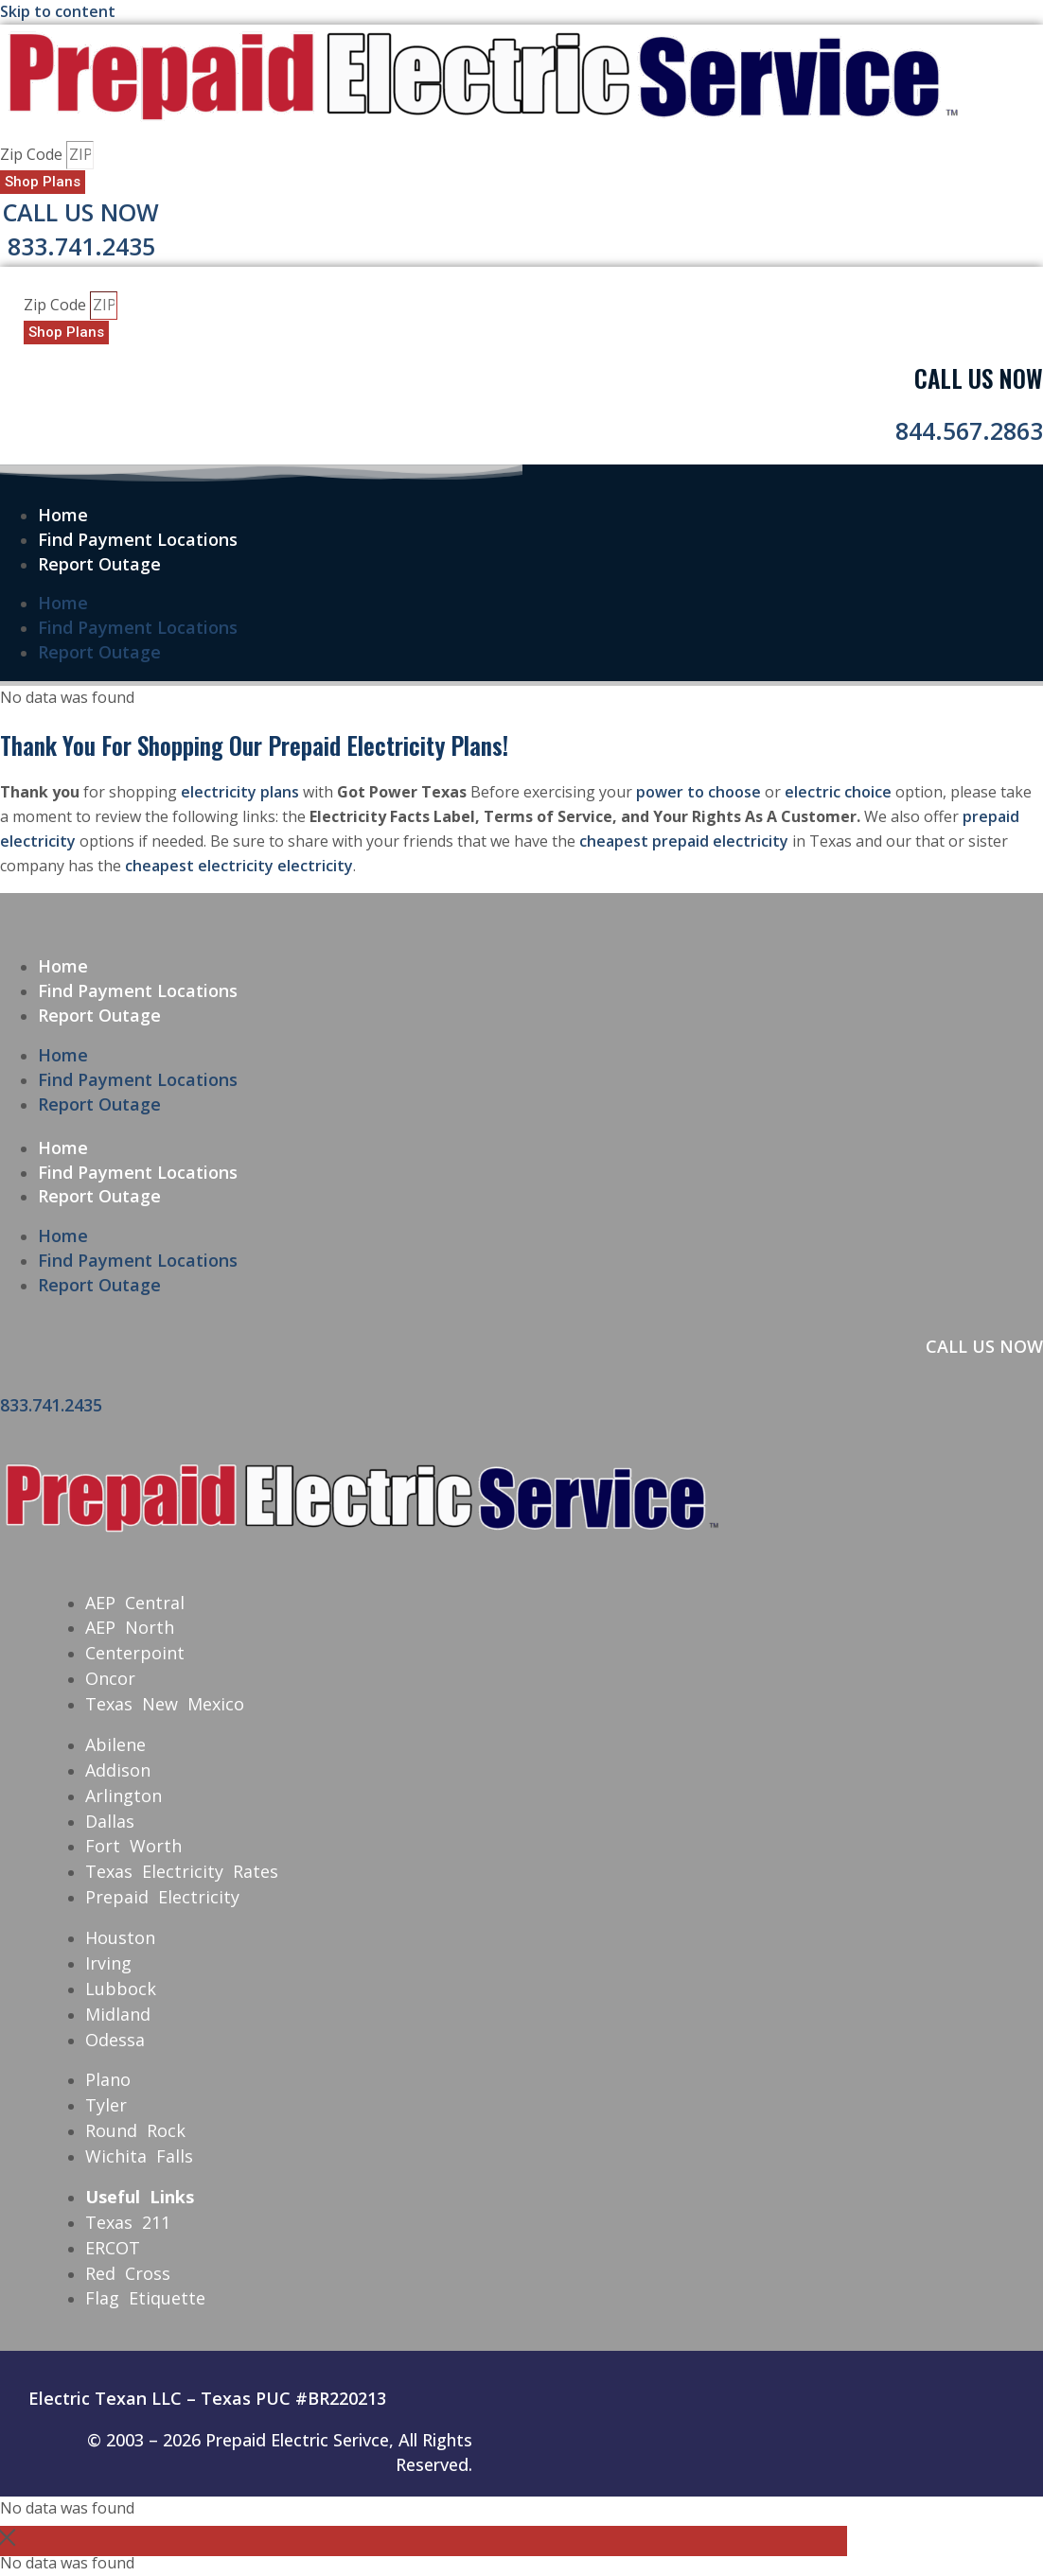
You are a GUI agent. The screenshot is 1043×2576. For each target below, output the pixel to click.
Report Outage (99, 563)
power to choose (698, 791)
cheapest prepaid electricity (683, 841)
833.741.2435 (81, 246)
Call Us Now (81, 212)
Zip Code (33, 154)
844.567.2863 (969, 430)
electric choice (838, 791)
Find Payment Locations (138, 539)
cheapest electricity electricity (239, 865)
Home (63, 514)
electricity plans (240, 791)
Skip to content (57, 11)
